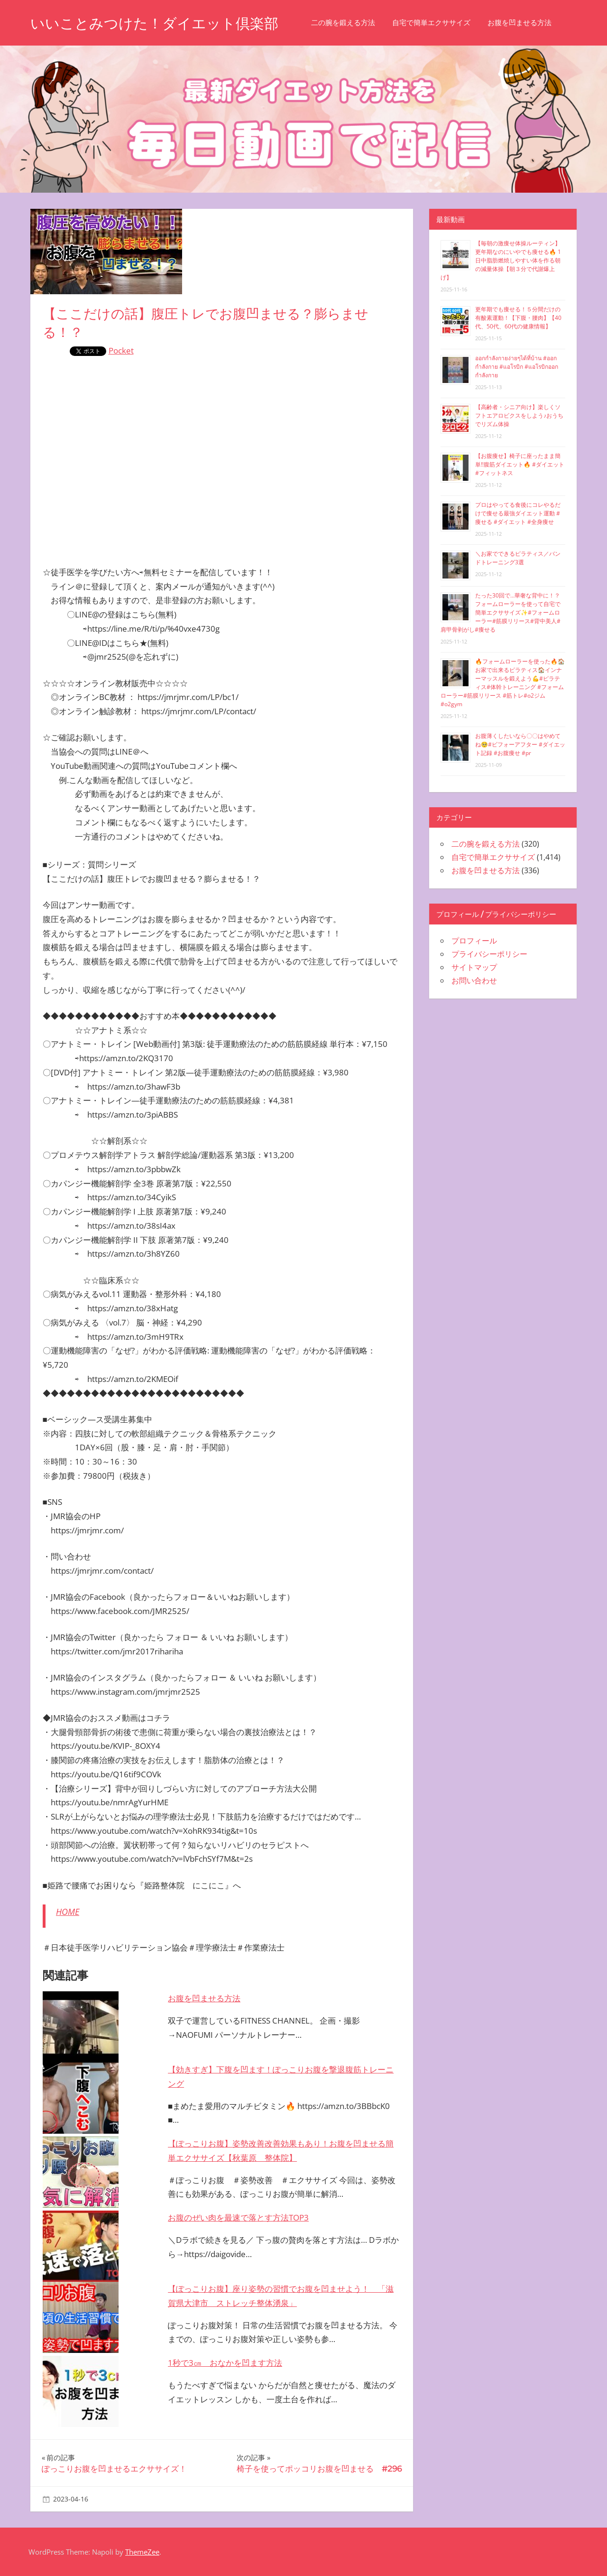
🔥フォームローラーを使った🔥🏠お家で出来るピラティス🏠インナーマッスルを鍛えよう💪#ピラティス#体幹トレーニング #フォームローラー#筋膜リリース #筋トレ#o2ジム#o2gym (503, 682)
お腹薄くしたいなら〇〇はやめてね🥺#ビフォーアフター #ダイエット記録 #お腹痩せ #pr (520, 744)
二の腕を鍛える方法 (359, 22)
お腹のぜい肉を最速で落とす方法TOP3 (238, 2217)
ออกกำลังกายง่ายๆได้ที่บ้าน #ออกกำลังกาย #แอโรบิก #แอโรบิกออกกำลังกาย (516, 366)
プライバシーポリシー (489, 954)
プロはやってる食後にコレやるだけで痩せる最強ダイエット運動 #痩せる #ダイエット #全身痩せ (518, 513)
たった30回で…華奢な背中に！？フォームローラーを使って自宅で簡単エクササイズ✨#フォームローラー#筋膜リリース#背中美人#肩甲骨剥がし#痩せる (501, 612)
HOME (67, 1911)
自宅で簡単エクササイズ (447, 22)
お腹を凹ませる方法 (536, 22)
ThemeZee (142, 2552)
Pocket (121, 350)
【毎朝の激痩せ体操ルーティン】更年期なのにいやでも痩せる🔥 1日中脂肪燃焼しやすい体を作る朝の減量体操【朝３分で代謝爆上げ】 (501, 260)
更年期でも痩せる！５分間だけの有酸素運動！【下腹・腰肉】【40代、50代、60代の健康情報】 (518, 317)
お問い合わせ (474, 980)
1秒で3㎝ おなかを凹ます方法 (225, 2362)
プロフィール (474, 940)
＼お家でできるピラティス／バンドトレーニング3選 (518, 558)
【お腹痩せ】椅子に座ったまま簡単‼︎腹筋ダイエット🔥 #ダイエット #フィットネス (519, 464)
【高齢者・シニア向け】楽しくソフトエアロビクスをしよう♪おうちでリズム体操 (519, 415)
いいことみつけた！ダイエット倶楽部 (162, 23)
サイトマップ (474, 967)
